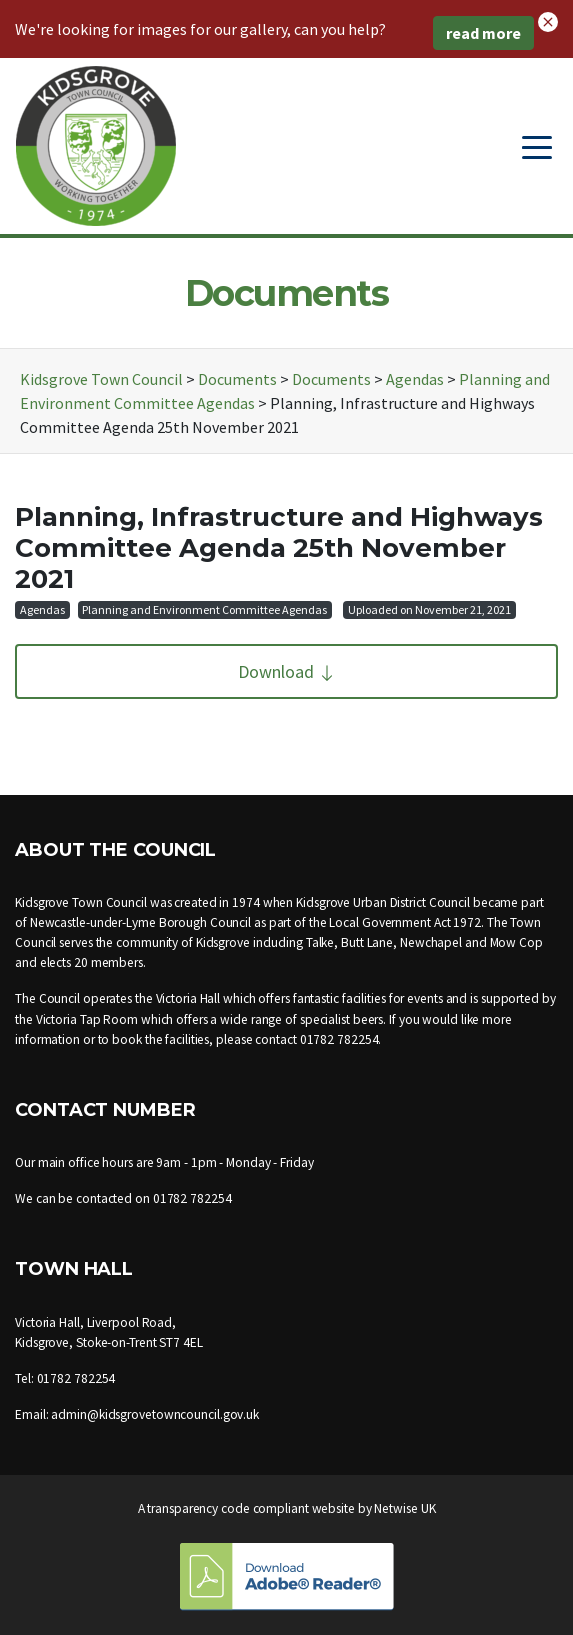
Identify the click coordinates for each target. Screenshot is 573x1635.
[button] (548, 20)
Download (287, 671)
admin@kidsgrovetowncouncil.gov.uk (155, 1414)
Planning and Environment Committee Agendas (204, 609)
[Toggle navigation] (537, 146)
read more (483, 33)
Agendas (42, 609)
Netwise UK (404, 1508)
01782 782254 (339, 1039)
